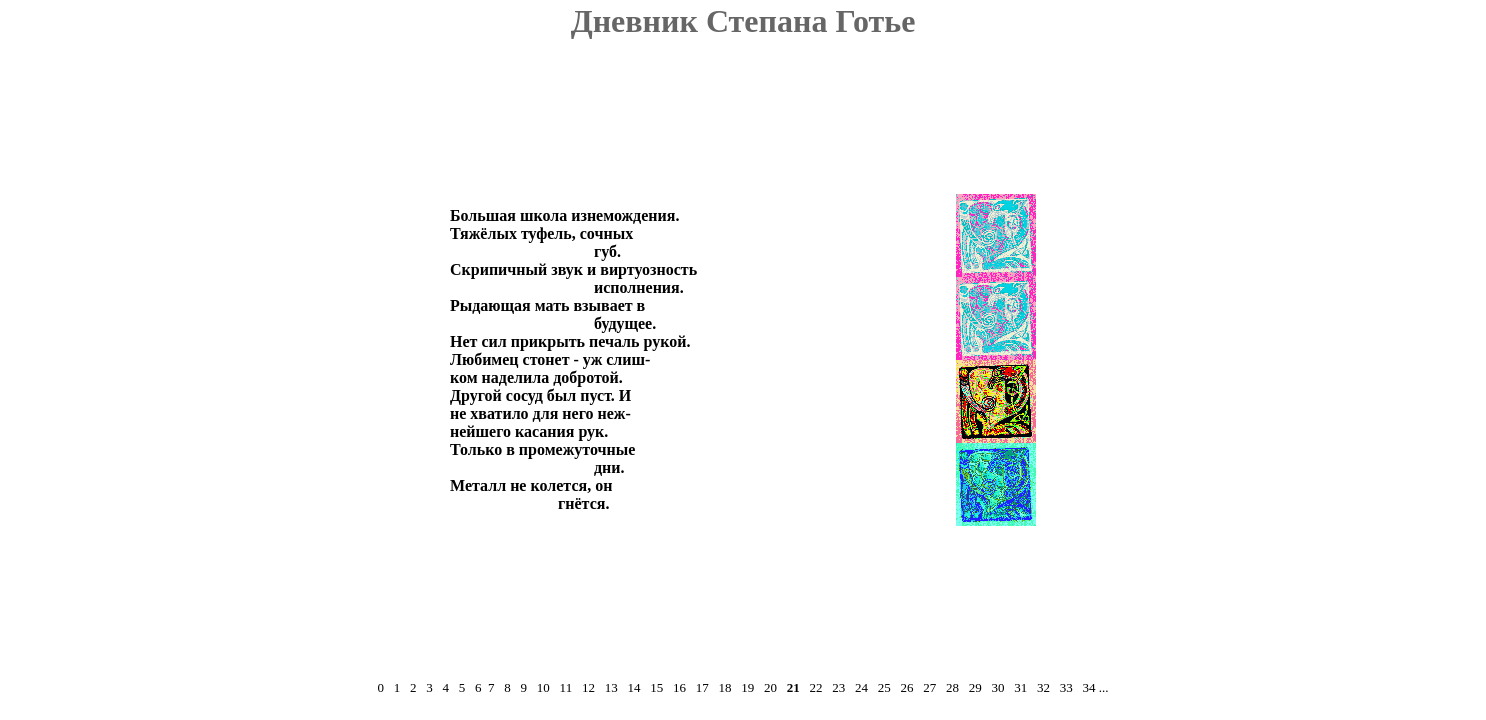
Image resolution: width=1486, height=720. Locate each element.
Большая (483, 215)
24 (861, 687)
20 (770, 687)
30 (997, 687)
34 (1088, 687)
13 (611, 687)
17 (702, 687)
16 (679, 687)
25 (884, 687)
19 (747, 687)
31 (1020, 687)
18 (724, 687)
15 (656, 687)
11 (566, 687)
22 (815, 687)
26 (906, 687)
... (1104, 687)
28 (952, 687)
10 (543, 687)
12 (588, 687)
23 (838, 687)
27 (929, 687)
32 (1043, 687)
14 (633, 687)
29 (975, 687)
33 (1066, 687)
